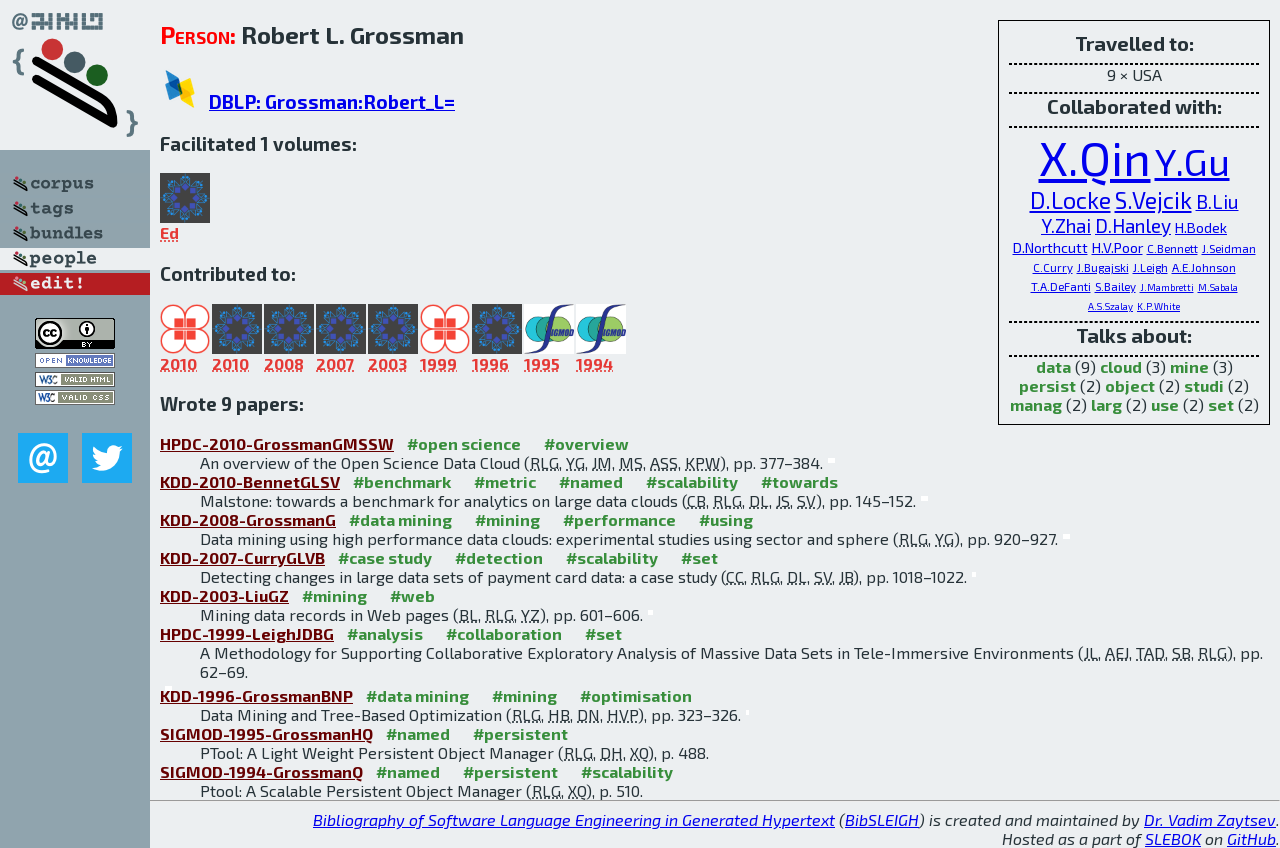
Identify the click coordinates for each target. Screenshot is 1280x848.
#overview (586, 443)
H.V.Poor (1117, 247)
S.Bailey (1115, 286)
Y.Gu (1192, 161)
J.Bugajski (1103, 267)
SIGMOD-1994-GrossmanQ (261, 771)
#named (591, 481)
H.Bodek (1201, 227)
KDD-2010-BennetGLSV (250, 481)
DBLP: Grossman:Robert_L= (332, 101)
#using (726, 519)
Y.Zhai (1066, 225)
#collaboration (504, 633)
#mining (507, 519)
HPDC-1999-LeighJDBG (247, 633)
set (1221, 404)
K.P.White (1158, 306)
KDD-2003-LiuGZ (224, 595)
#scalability (692, 481)
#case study (385, 557)
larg (1106, 404)
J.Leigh (1150, 267)
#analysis (385, 633)
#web (412, 595)
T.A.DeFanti (1061, 286)
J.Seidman (1229, 248)
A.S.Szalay (1110, 306)
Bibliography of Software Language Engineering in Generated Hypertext (574, 819)
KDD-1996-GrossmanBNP (256, 695)
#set (699, 557)
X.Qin (1095, 157)
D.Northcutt (1050, 247)
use (1165, 404)
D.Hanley (1133, 225)
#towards (799, 481)
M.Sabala (1218, 287)
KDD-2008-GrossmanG (248, 519)
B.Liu (1217, 201)
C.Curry (1053, 267)
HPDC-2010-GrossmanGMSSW (277, 443)
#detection (499, 557)
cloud (1121, 366)
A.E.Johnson (1204, 267)
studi (1204, 385)
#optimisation (636, 695)
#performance (619, 519)
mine (1189, 366)
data (1053, 366)
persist (1047, 385)
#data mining (400, 519)
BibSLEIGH (882, 819)
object (1130, 385)
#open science (464, 443)
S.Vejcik (1153, 200)
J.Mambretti (1167, 287)
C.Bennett (1172, 248)
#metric (505, 481)
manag (1036, 404)
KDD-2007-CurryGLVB (242, 557)
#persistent (520, 733)
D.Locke (1070, 200)
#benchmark (402, 481)
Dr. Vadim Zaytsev (1210, 819)
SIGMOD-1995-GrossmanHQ (266, 733)
